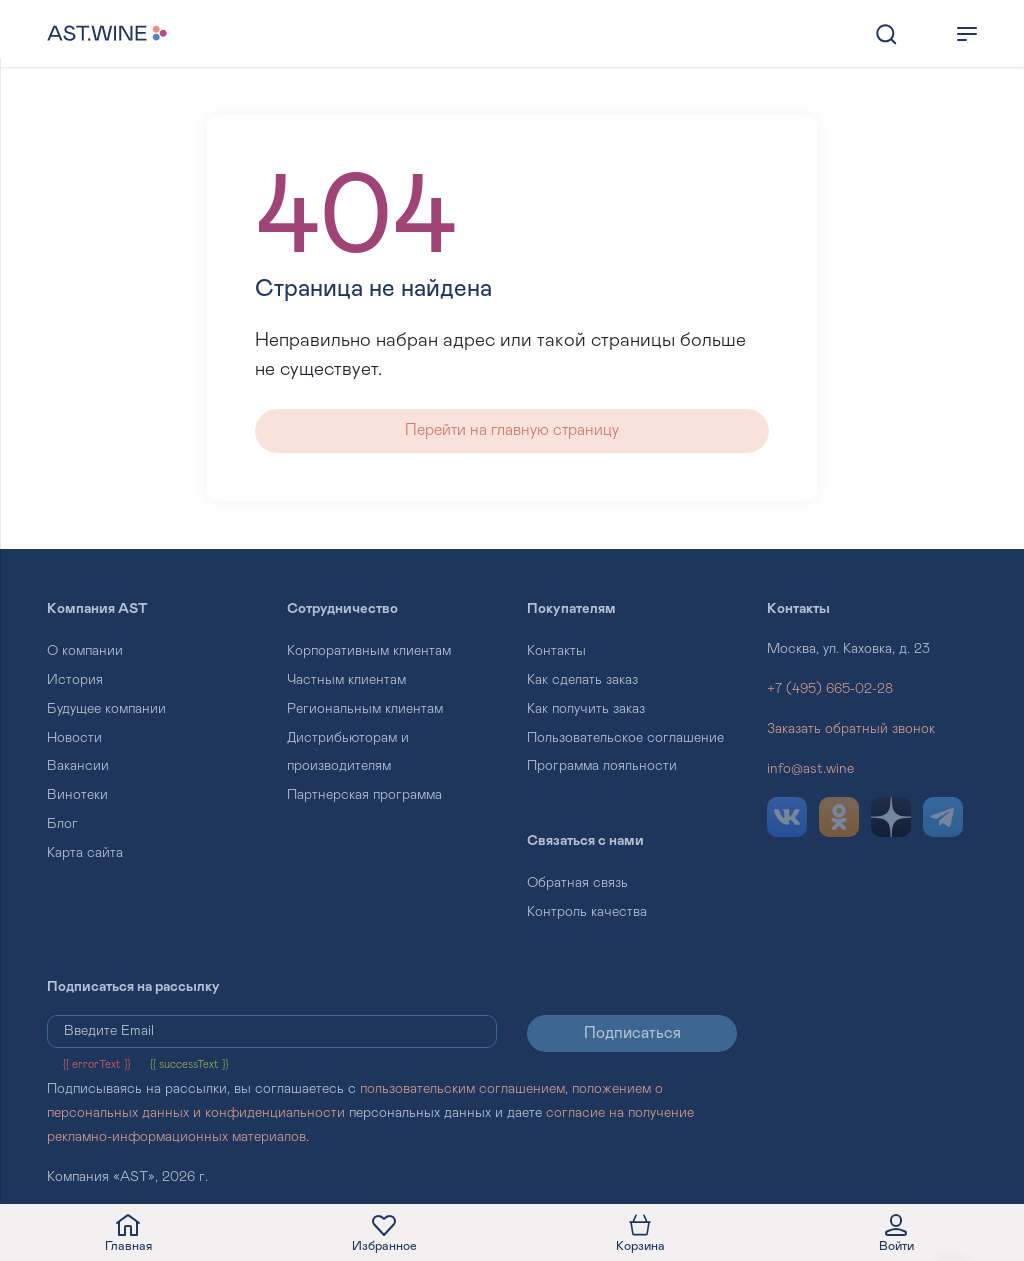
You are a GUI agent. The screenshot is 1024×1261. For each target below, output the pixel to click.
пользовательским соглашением (462, 1089)
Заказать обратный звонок (851, 729)
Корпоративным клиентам (369, 651)
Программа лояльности (602, 766)
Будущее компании (106, 709)
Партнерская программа (364, 795)
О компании (85, 651)
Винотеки (77, 795)
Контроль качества (587, 912)
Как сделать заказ (582, 680)
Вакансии (78, 766)
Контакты (556, 651)
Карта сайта (85, 853)
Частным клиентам (346, 680)
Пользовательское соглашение (625, 738)
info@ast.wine (810, 769)
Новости (74, 738)
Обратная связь (577, 883)
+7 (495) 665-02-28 (830, 689)
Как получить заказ (586, 709)
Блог (62, 824)
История (75, 680)
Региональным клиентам (365, 709)
